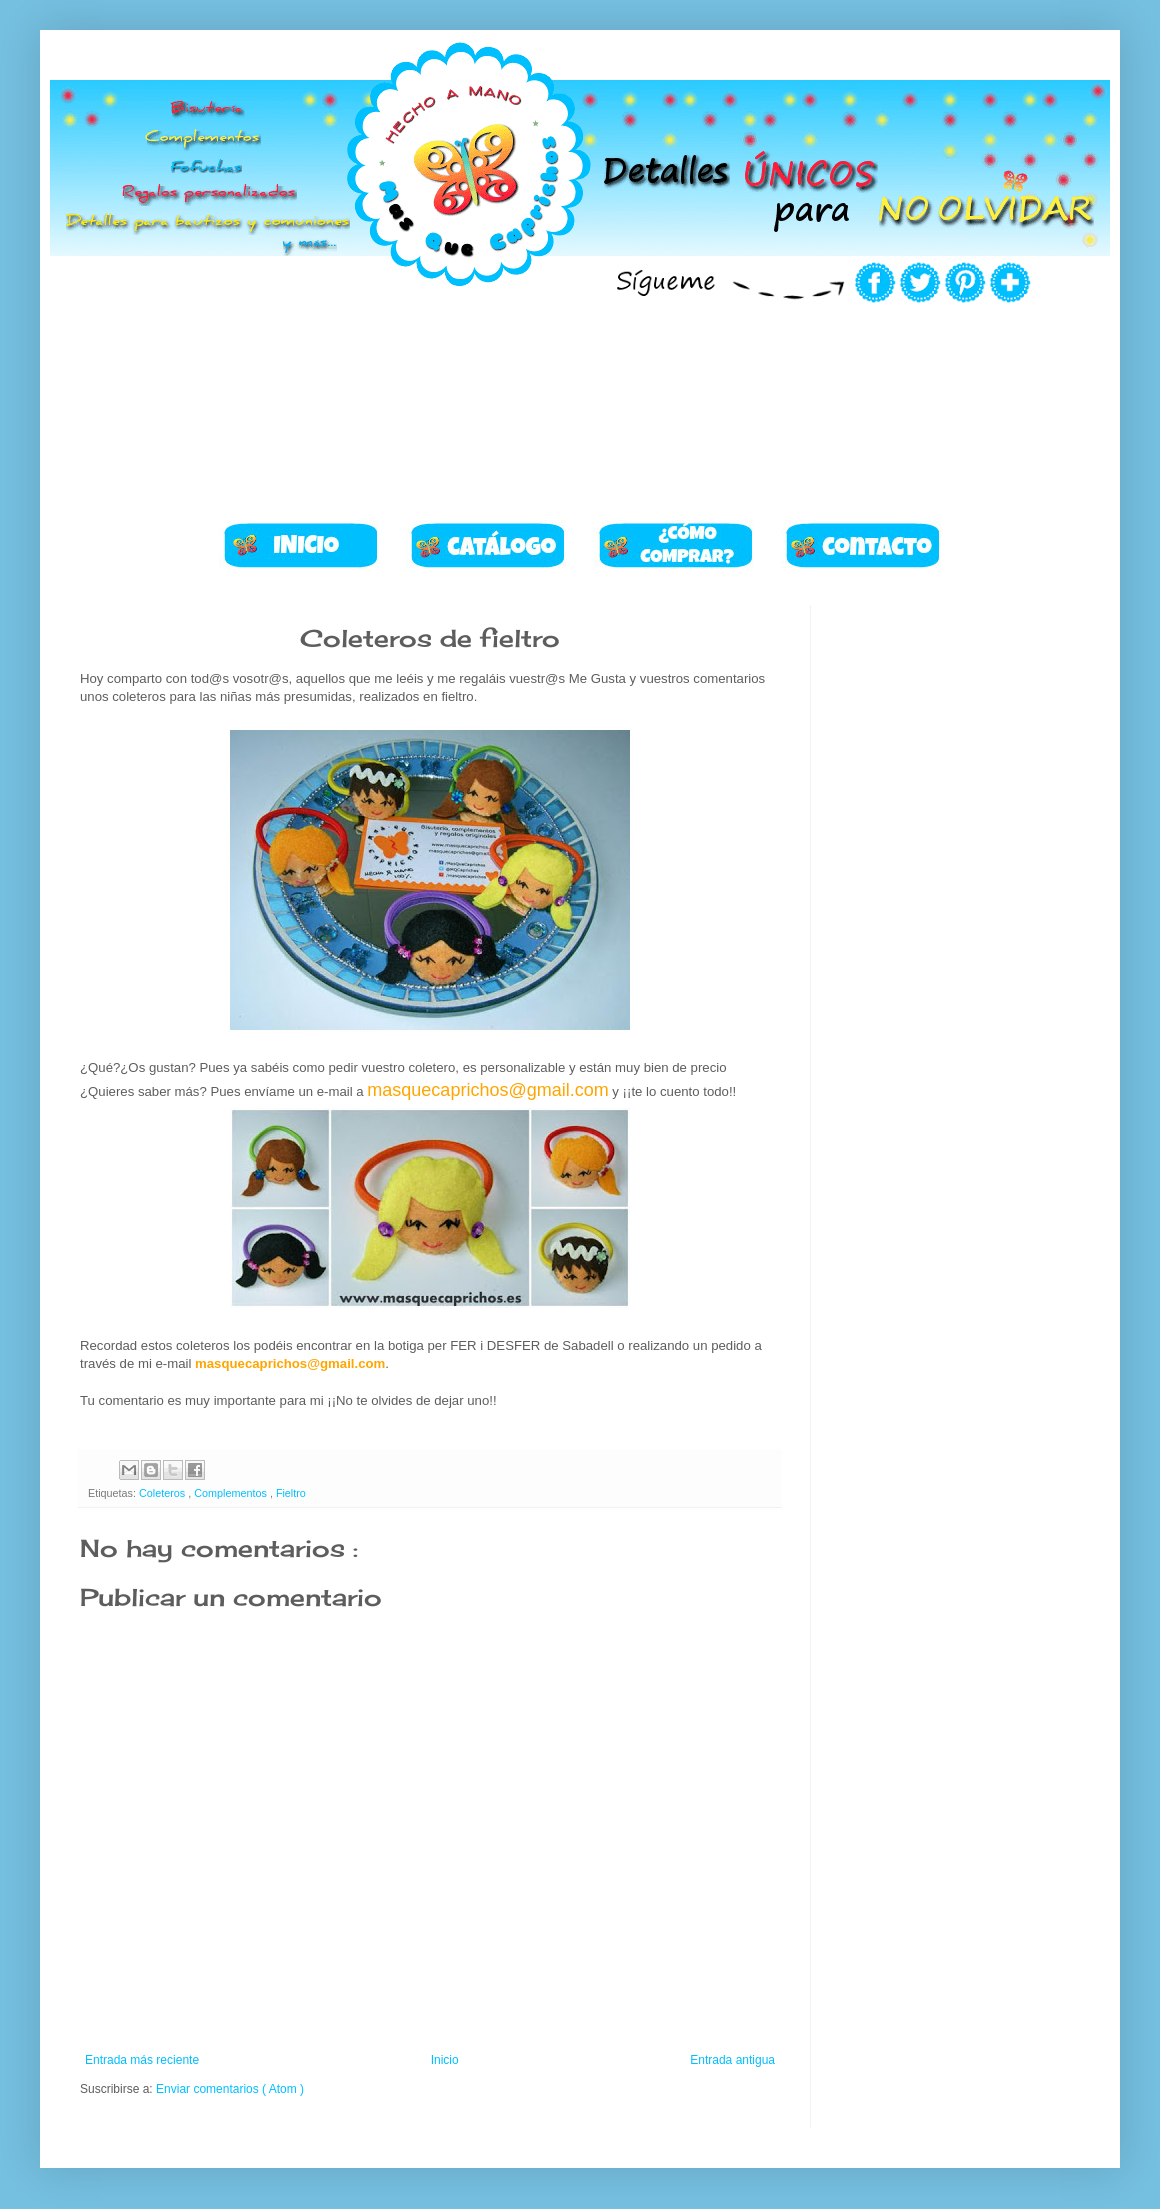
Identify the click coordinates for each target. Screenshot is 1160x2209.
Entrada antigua (732, 2060)
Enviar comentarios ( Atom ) (230, 2089)
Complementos (232, 1493)
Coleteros (163, 1493)
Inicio (445, 2060)
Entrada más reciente (142, 2060)
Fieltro (291, 1493)
